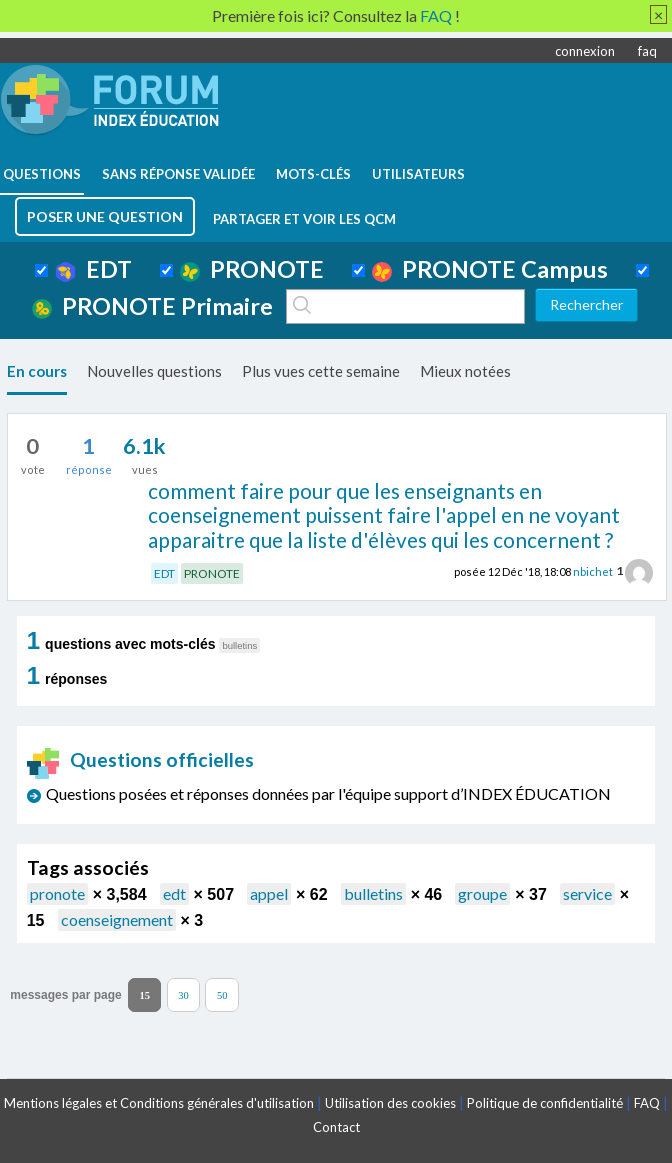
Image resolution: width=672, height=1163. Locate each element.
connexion (585, 51)
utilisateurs (418, 174)
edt (174, 893)
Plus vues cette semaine (321, 371)
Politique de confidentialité (545, 1103)
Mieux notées (465, 371)
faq (647, 51)
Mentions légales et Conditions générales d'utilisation (159, 1103)
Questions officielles (141, 759)
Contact (336, 1127)
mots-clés (313, 174)
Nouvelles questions (154, 371)
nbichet (593, 570)
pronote (57, 893)
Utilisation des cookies (390, 1103)
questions (42, 174)
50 (222, 995)
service (587, 893)
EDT (93, 269)
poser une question (105, 216)
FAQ (647, 1103)
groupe (482, 893)
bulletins (373, 893)
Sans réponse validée (178, 174)
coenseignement (117, 919)
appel (269, 893)
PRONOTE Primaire (152, 306)
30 (183, 995)
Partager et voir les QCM (304, 219)
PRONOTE (252, 269)
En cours (37, 371)
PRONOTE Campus (490, 269)
